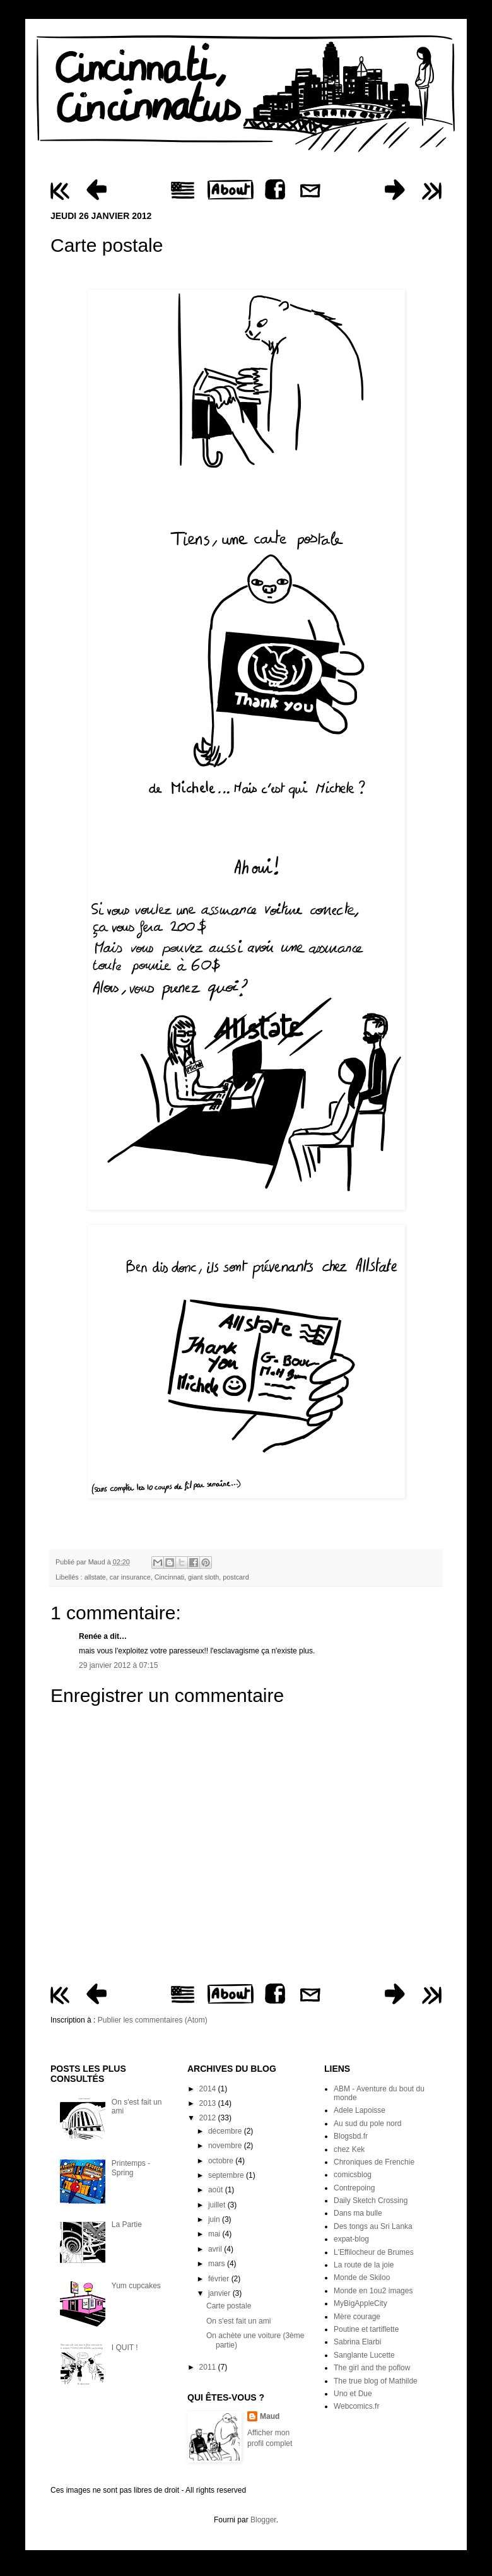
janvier (220, 2293)
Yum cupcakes (136, 2285)
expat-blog (351, 2239)
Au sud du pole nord (367, 2123)
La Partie (127, 2224)
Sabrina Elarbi (357, 2341)
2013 (208, 2103)
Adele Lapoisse (359, 2110)
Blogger (263, 2519)
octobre (221, 2160)
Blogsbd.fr (351, 2136)
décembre (226, 2131)
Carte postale (228, 2305)
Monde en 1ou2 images (373, 2290)
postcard (236, 1577)
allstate (95, 1577)
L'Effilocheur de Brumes (374, 2252)
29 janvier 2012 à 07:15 (118, 1665)
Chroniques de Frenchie (374, 2162)
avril (216, 2249)
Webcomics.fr (356, 2406)
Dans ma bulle (358, 2213)
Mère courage (357, 2316)
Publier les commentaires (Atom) (153, 2020)
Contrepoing (354, 2187)
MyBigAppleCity (360, 2303)
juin (215, 2219)
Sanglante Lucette (364, 2355)
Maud (97, 1562)
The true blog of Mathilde (376, 2381)
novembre (226, 2145)
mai (215, 2234)
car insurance (130, 1577)
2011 (208, 2367)
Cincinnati (169, 1577)
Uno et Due (353, 2393)
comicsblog (353, 2174)
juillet (218, 2205)
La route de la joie (364, 2264)
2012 (208, 2117)
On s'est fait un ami (238, 2321)
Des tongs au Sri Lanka (373, 2226)
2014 (208, 2088)
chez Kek (349, 2149)
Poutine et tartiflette (366, 2329)
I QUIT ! (125, 2347)
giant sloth (203, 1577)
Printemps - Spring (131, 2168)
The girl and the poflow (372, 2367)
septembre (227, 2175)
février (219, 2278)
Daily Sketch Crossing (370, 2200)
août (216, 2189)
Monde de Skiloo (362, 2277)
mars (217, 2263)
